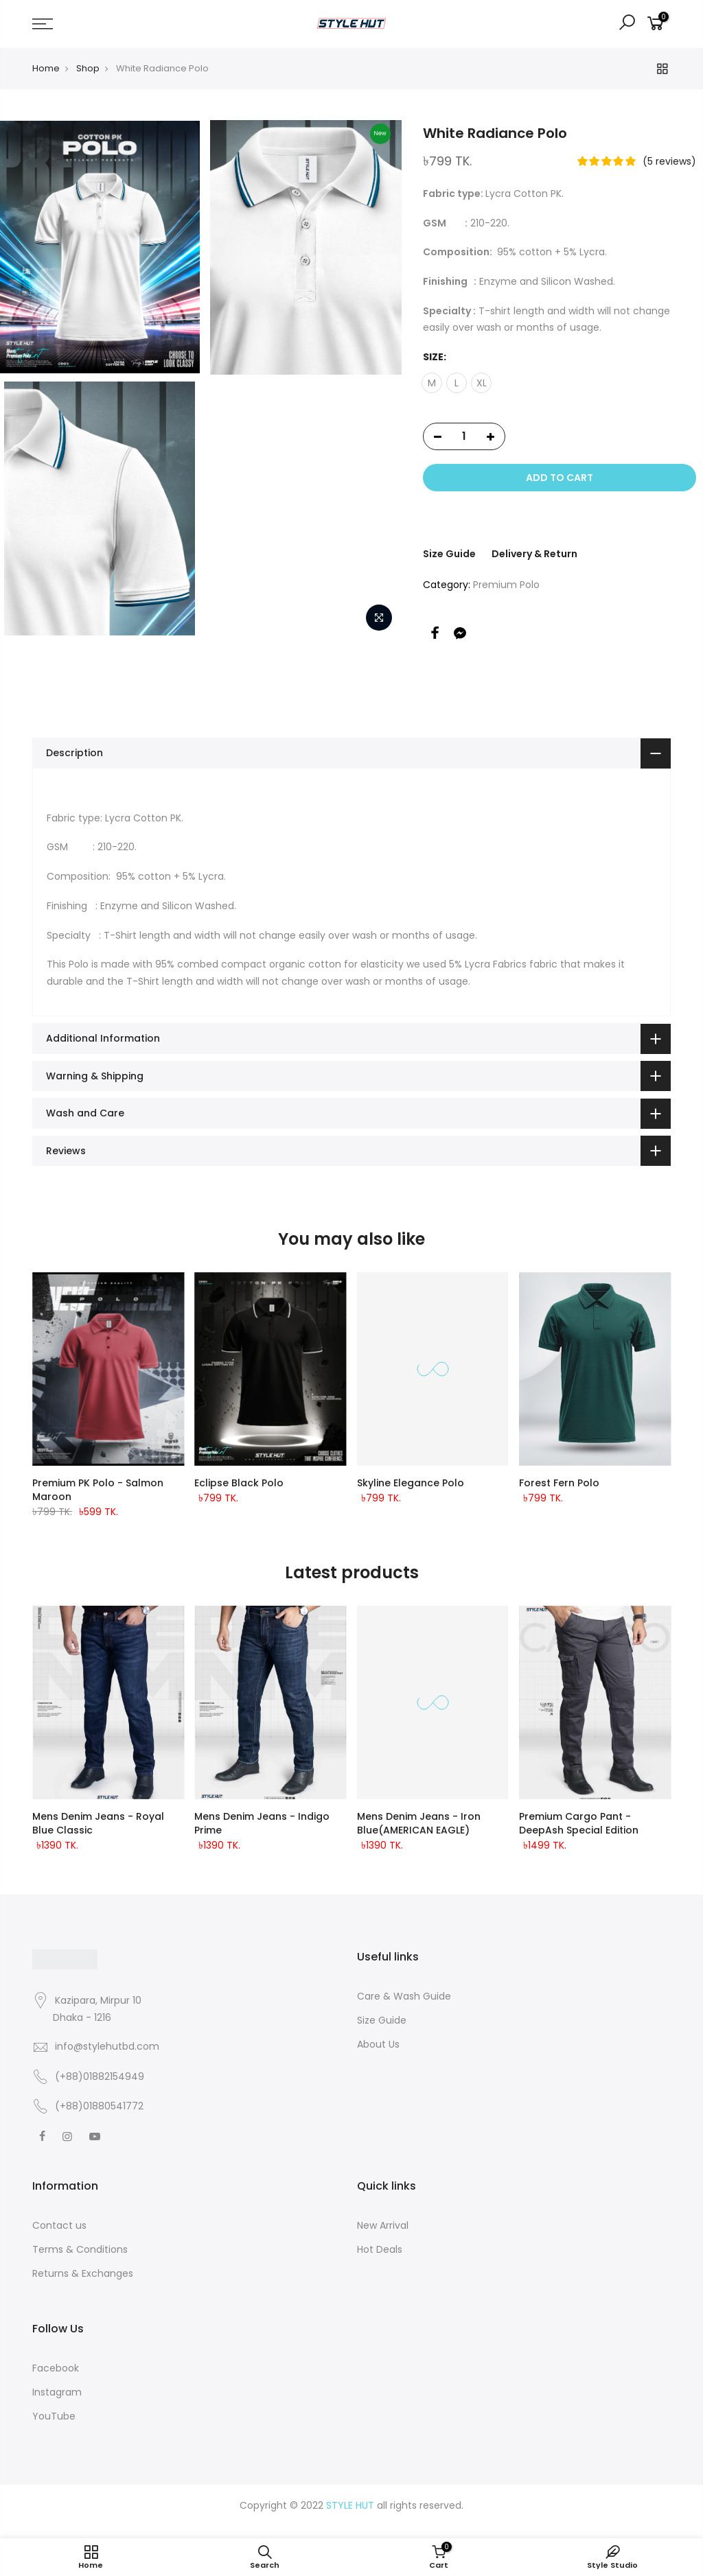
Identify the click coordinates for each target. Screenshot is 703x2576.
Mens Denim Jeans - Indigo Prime (262, 1823)
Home (46, 68)
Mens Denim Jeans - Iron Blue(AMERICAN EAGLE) (419, 1823)
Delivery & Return (534, 554)
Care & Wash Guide (404, 1996)
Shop (88, 68)
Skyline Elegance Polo (410, 1483)
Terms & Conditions (80, 2249)
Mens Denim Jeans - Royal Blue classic (98, 1823)
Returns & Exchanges (82, 2273)
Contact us (59, 2225)
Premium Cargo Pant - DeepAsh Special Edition (578, 1823)
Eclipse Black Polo (239, 1483)
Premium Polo (506, 585)
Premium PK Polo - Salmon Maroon (97, 1489)
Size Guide (449, 554)
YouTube (54, 2416)
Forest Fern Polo (559, 1483)
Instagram (57, 2392)
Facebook (55, 2368)
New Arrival (382, 2225)
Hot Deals (379, 2249)
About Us (378, 2044)
